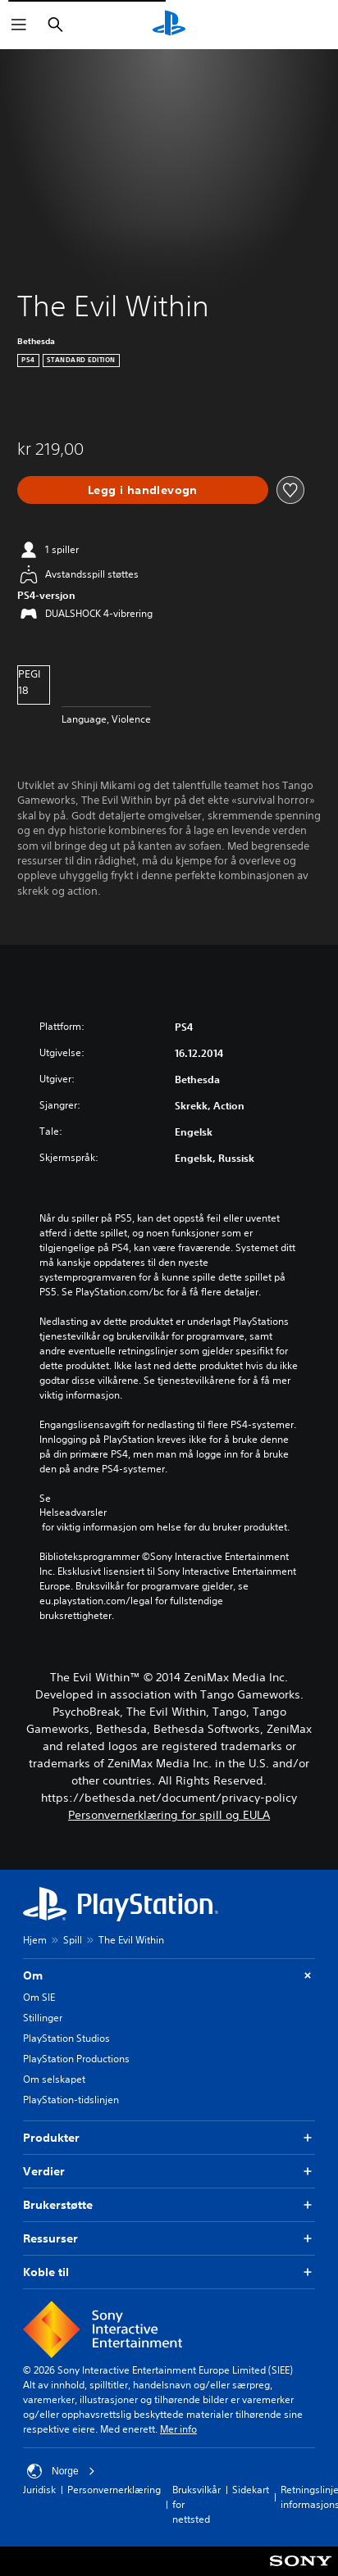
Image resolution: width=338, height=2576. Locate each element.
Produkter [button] (169, 2138)
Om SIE (39, 1997)
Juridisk (39, 2490)
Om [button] (169, 1975)
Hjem (35, 1940)
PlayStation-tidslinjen (71, 2100)
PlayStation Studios (66, 2038)
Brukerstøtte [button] (169, 2205)
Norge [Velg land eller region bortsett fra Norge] (61, 2471)
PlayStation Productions (76, 2059)
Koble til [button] (169, 2272)
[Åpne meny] (19, 24)
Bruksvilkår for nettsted (196, 2504)
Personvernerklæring (114, 2490)
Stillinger (42, 2018)
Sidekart (250, 2490)
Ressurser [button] (169, 2239)
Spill (72, 1940)
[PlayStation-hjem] (169, 24)
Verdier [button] (169, 2171)
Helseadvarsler (73, 1512)
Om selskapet (54, 2079)
